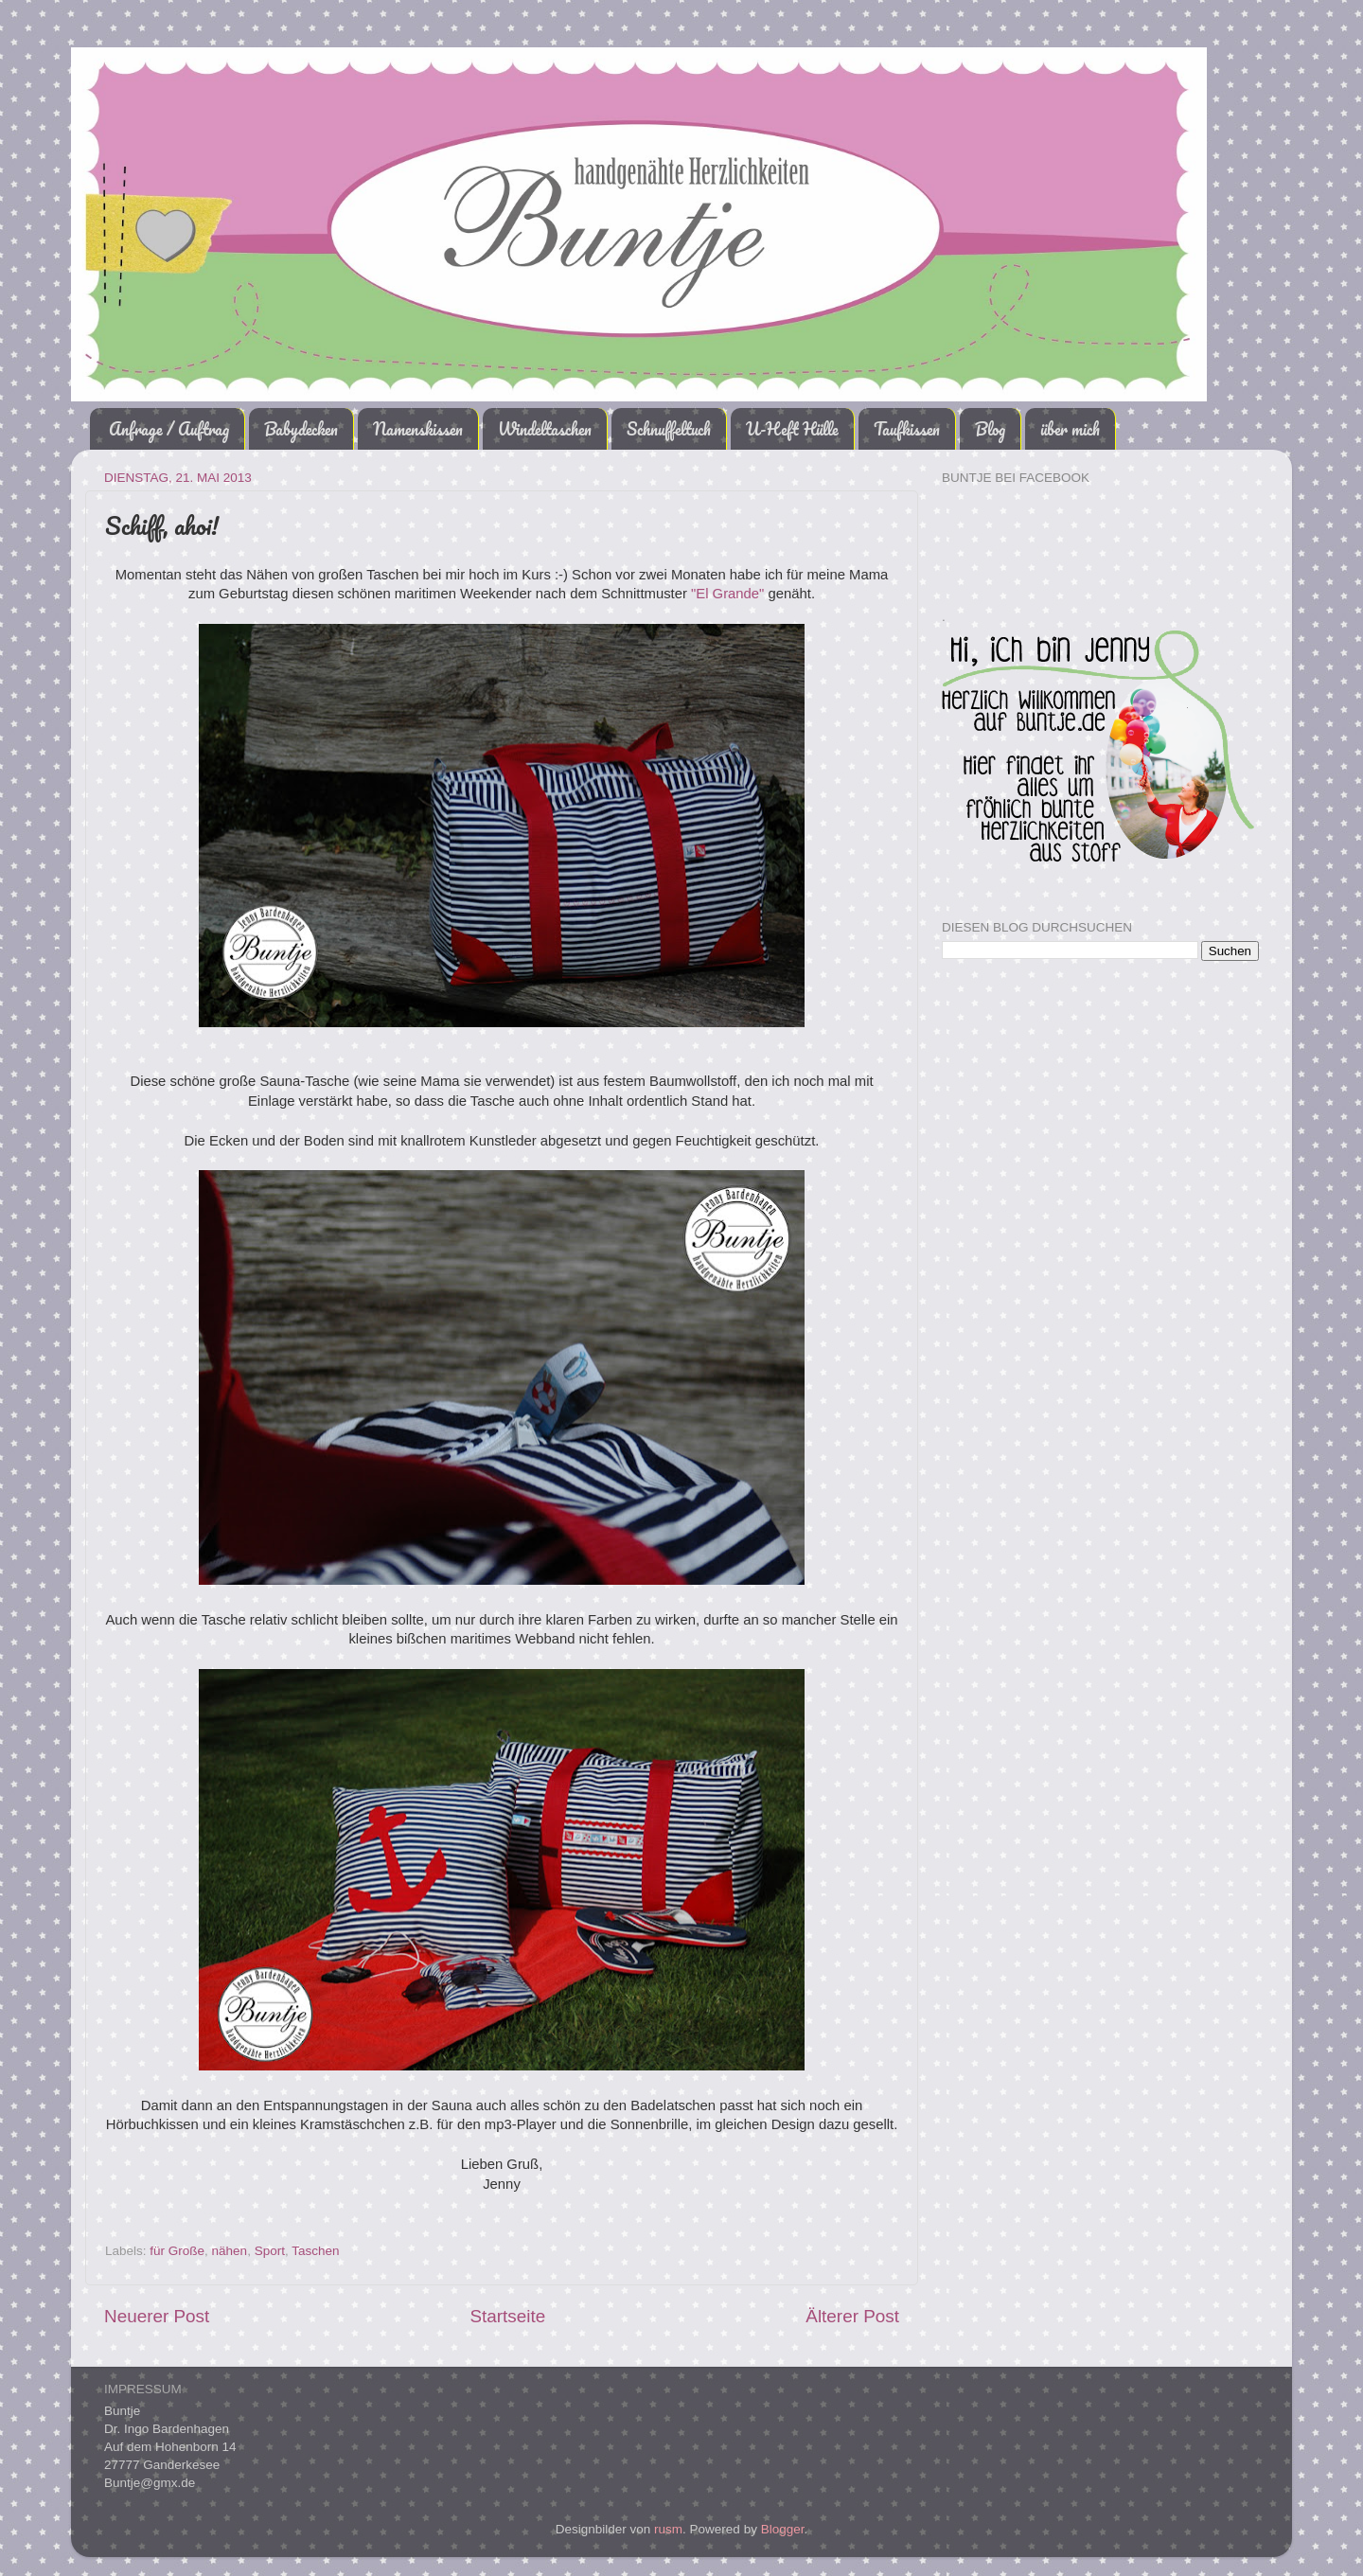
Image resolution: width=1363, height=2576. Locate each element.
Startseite (507, 2316)
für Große (177, 2251)
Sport (270, 2251)
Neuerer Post (156, 2316)
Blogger (783, 2529)
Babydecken (301, 429)
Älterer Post (852, 2316)
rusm (668, 2529)
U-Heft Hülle (792, 429)
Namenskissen (418, 429)
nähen (230, 2251)
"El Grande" (727, 593)
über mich (1070, 429)
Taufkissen (907, 429)
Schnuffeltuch (669, 429)
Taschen (315, 2251)
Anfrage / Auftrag (169, 429)
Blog (990, 429)
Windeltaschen (545, 429)
